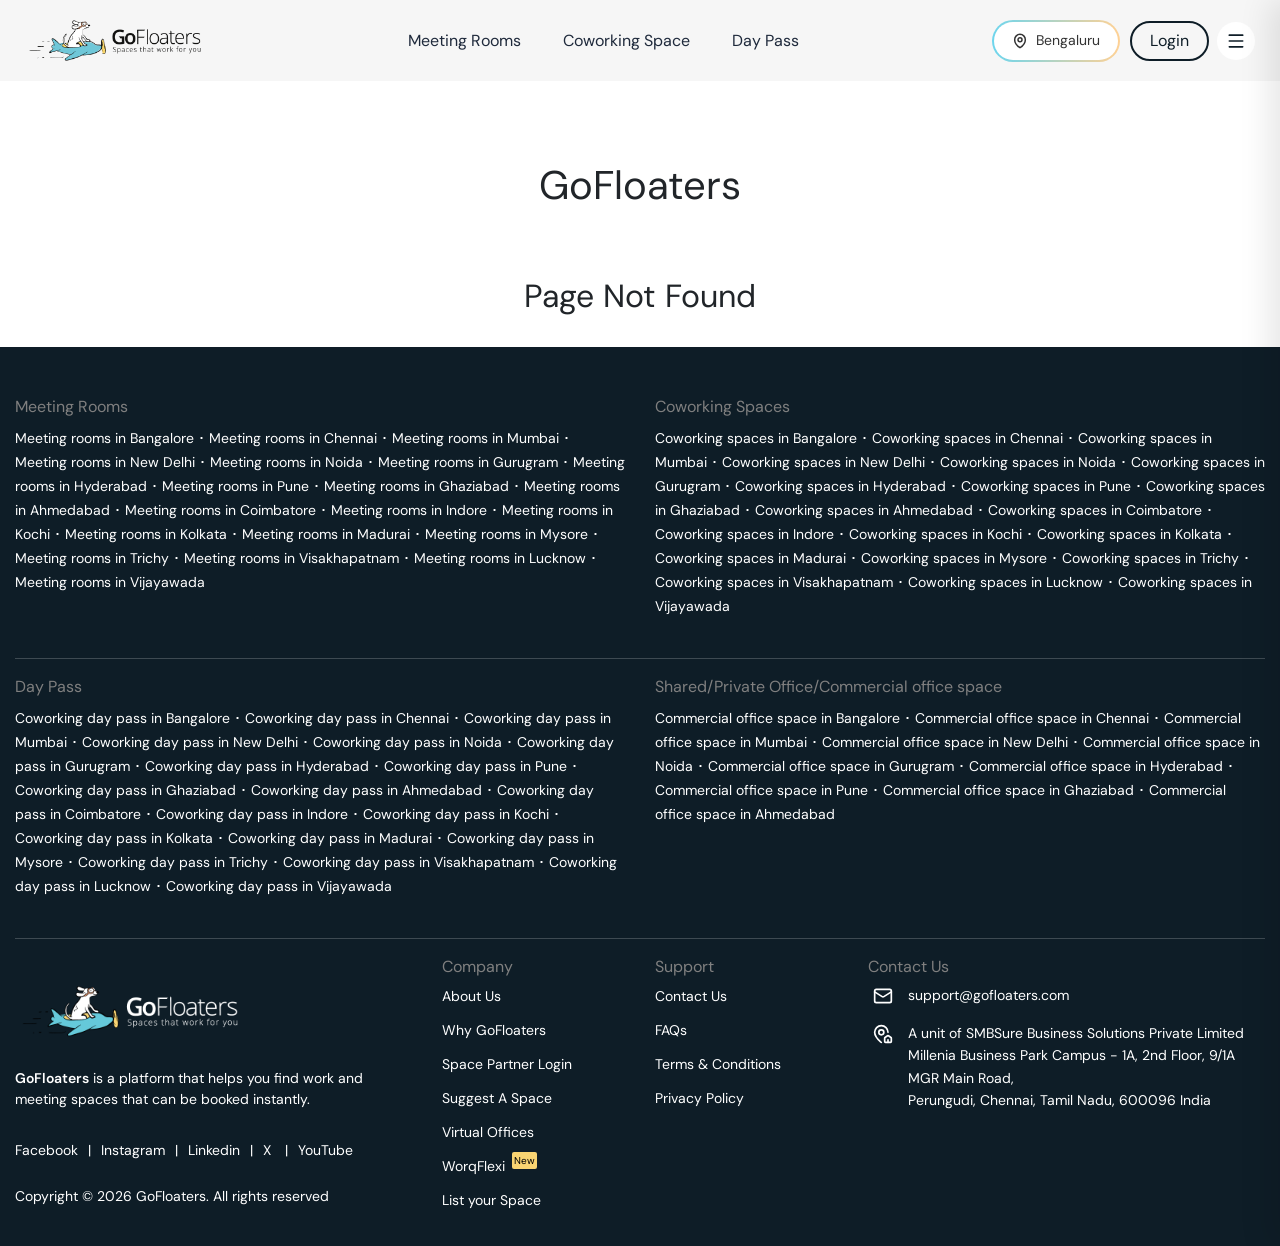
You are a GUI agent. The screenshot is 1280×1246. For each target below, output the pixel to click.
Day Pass (765, 40)
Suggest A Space (497, 1098)
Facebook (46, 1150)
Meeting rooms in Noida (286, 462)
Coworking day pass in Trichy (173, 862)
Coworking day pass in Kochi (456, 814)
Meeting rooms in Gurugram (468, 462)
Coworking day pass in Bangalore (122, 718)
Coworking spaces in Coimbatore (1095, 510)
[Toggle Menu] (1236, 41)
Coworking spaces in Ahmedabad (864, 510)
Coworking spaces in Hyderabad (840, 486)
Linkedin (214, 1150)
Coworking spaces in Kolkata (1129, 534)
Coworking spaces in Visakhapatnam (774, 582)
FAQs (671, 1030)
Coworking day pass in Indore (252, 814)
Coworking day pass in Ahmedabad (366, 790)
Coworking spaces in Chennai (967, 438)
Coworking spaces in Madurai (750, 558)
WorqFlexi (489, 1166)
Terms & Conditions (718, 1064)
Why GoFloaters (494, 1030)
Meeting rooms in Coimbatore (220, 510)
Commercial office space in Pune (761, 790)
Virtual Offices (488, 1132)
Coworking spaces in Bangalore (756, 438)
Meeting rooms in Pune (235, 486)
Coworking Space (626, 40)
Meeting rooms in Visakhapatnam (291, 558)
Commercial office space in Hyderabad (1096, 766)
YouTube (325, 1150)
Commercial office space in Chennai (1032, 718)
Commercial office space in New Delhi (945, 742)
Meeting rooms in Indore (409, 510)
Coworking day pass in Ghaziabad (125, 790)
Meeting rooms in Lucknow (500, 558)
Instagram (133, 1150)
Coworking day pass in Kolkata (114, 838)
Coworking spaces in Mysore (954, 558)
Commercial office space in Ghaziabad (1008, 790)
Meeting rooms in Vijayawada (110, 582)
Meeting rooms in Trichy (92, 558)
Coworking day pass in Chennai (347, 718)
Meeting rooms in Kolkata (146, 534)
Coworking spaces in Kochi (935, 534)
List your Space (491, 1200)
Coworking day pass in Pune (475, 766)
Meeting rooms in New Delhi (105, 462)
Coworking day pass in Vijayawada (279, 886)
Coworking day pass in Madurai (330, 838)
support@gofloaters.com (988, 995)
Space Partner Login (507, 1064)
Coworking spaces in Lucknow (1005, 582)
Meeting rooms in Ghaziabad (416, 486)
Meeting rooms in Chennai (293, 438)
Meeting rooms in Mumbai (475, 438)
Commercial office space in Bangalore (777, 718)
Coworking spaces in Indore (744, 534)
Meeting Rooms (464, 40)
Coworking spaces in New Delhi (823, 462)
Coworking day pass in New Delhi (190, 742)
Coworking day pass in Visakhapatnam (408, 862)
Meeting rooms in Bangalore (104, 438)
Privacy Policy (699, 1098)
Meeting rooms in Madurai (326, 534)
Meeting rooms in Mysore (506, 534)
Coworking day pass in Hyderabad (257, 766)
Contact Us (691, 996)
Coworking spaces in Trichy (1150, 558)
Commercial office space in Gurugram (831, 766)
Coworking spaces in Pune (1046, 486)
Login (1169, 40)
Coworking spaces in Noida (1028, 462)
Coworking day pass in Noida (407, 742)
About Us (471, 996)
